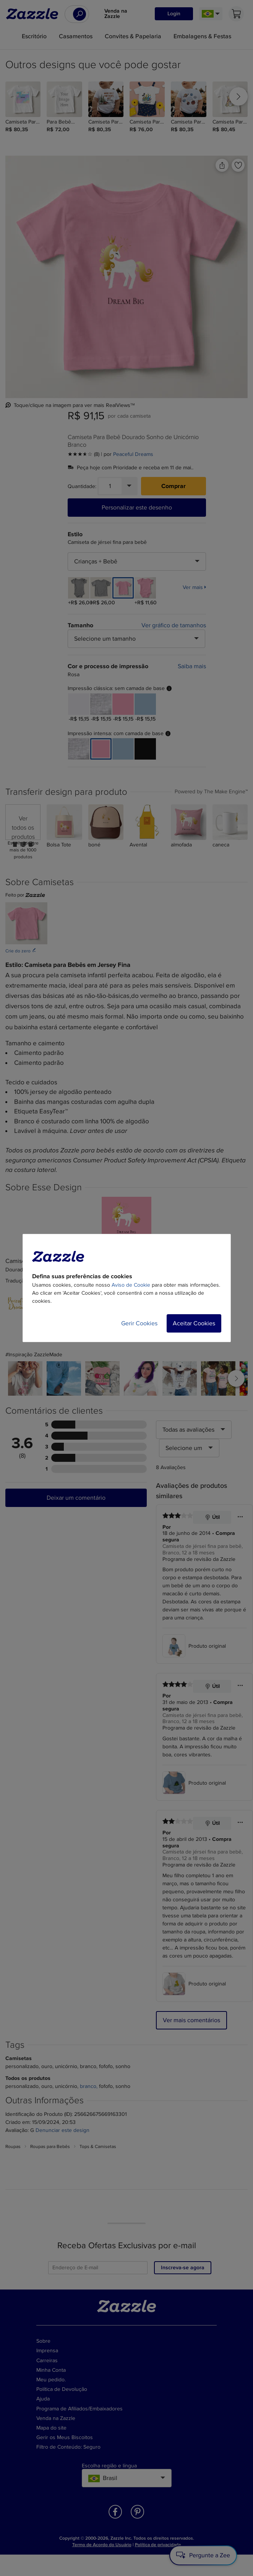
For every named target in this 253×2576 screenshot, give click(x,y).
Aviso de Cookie (131, 1285)
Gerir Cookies (139, 1323)
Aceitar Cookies (194, 1323)
